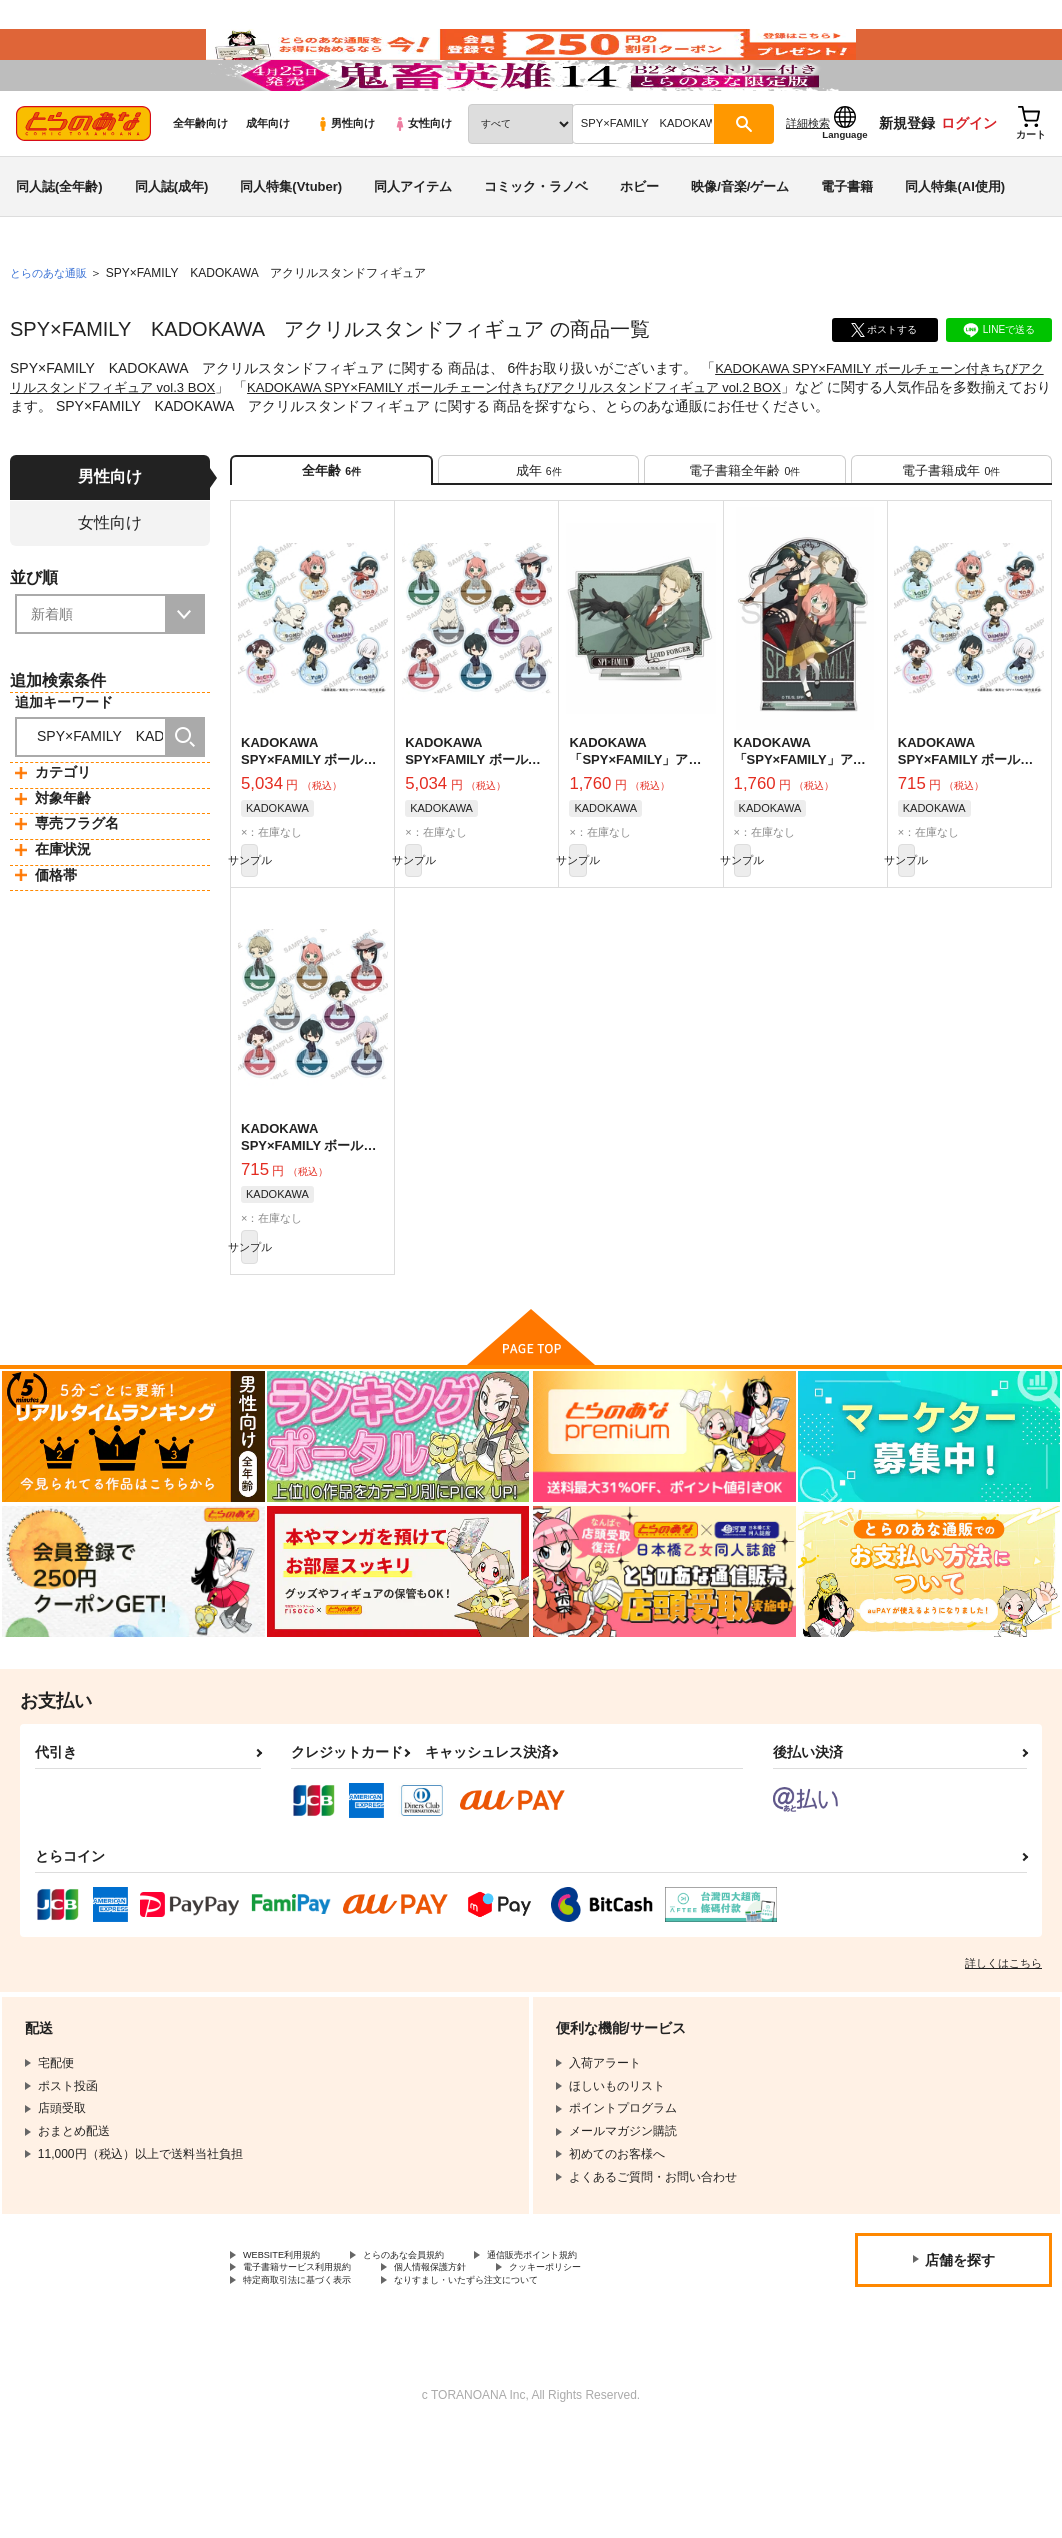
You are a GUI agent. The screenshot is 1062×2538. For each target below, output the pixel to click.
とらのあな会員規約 (442, 2352)
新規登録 (907, 181)
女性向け (422, 181)
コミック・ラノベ (536, 243)
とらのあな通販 (52, 331)
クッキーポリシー (617, 2369)
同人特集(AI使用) (955, 243)
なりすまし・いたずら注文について (526, 2386)
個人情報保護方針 (478, 2369)
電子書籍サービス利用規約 (315, 2369)
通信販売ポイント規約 (599, 2352)
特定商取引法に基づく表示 (315, 2386)
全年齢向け (200, 181)
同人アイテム (413, 243)
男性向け (345, 181)
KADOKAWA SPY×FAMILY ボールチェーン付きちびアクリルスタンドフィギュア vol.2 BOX (578, 444)
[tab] (538, 535)
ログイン (969, 181)
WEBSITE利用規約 (294, 2352)
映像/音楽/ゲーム (740, 243)
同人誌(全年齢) (59, 243)
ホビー (639, 243)
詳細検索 (808, 181)
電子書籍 (847, 243)
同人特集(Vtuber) (291, 243)
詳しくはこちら (1003, 2058)
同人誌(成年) (172, 243)
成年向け (268, 181)
